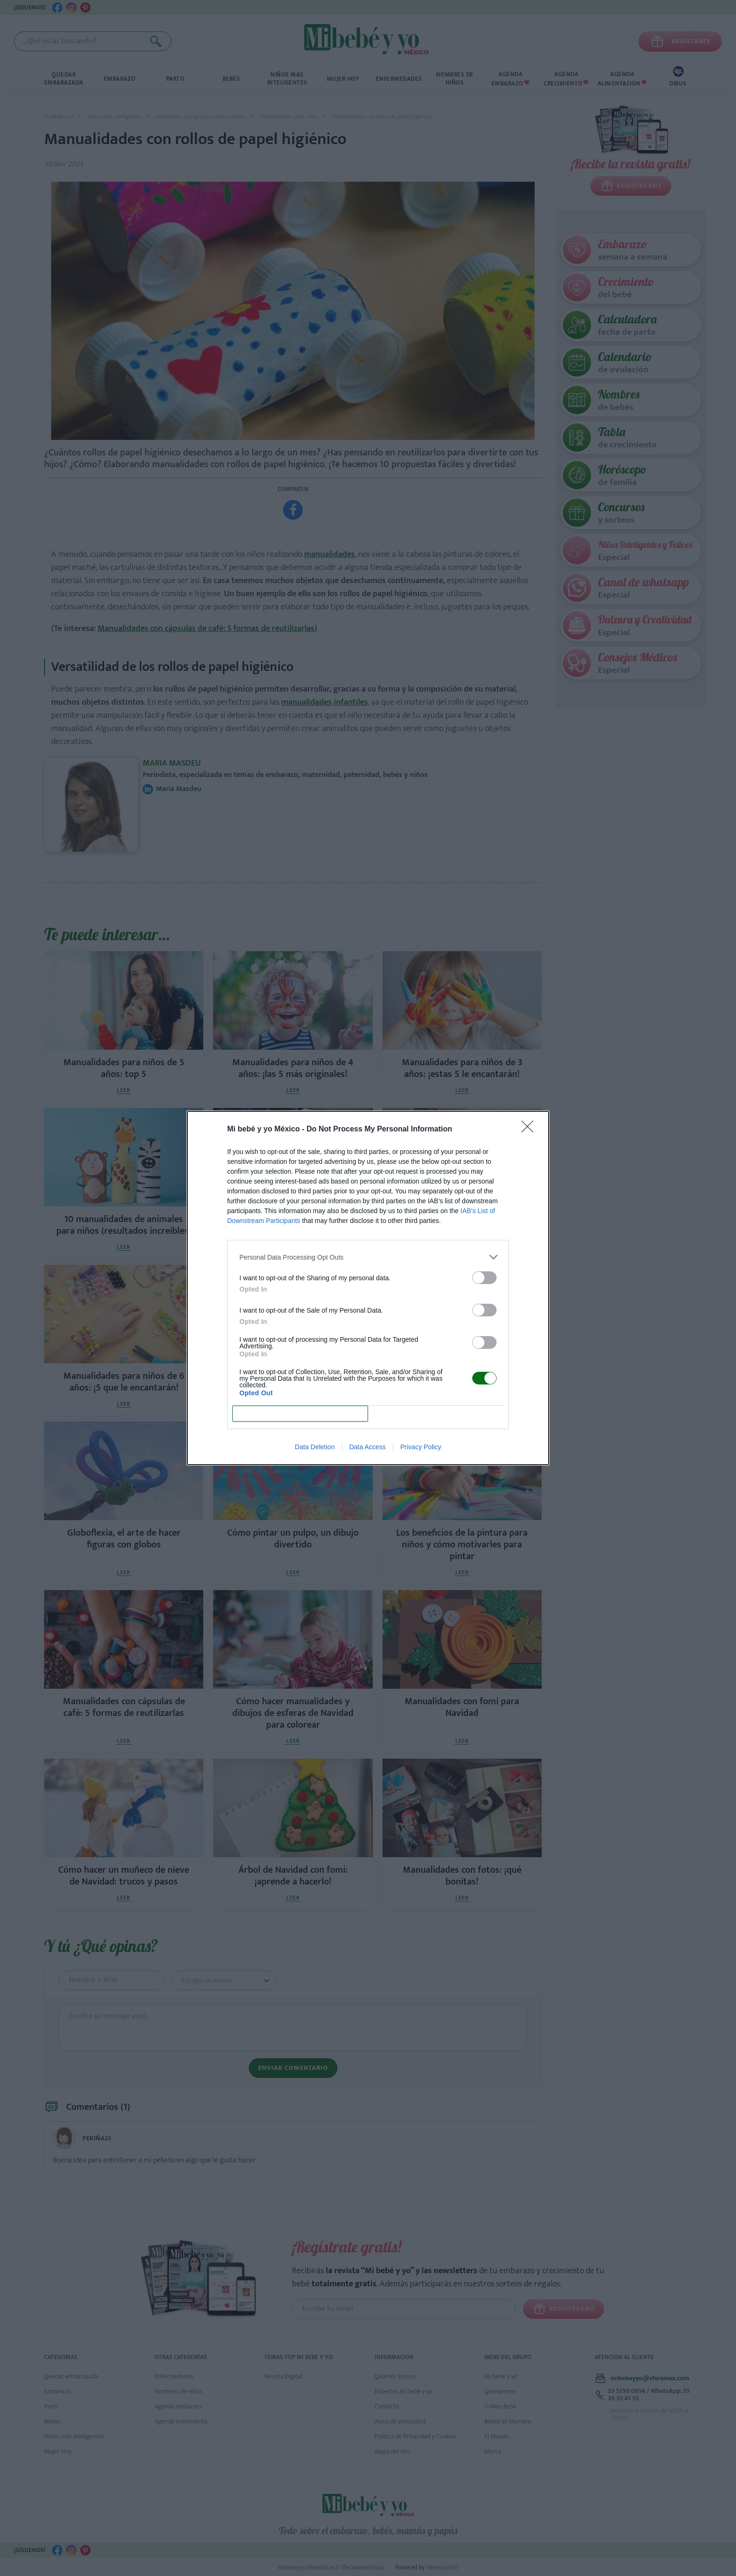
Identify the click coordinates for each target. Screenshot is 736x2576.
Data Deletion (315, 1447)
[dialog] (368, 1288)
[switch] (484, 1277)
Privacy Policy (420, 1447)
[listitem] (368, 1257)
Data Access (367, 1447)
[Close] (530, 1129)
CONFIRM (300, 1413)
